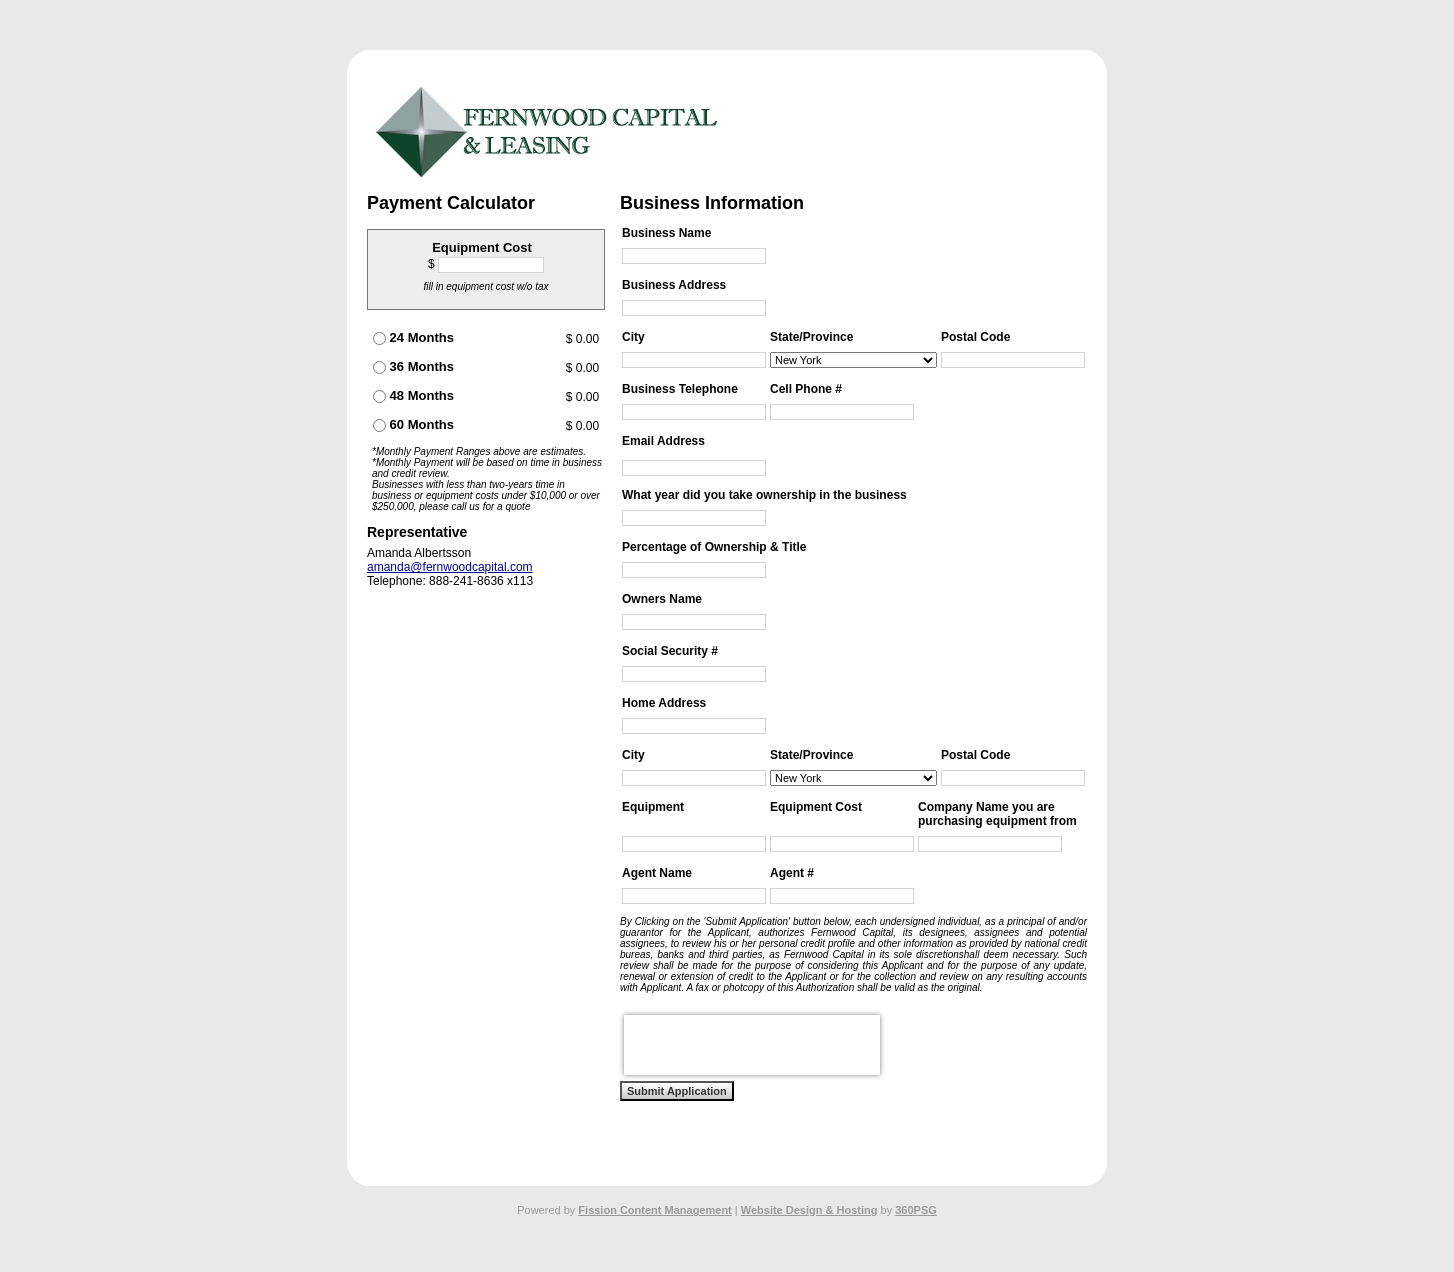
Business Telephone (680, 389)
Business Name (666, 233)
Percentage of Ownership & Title (714, 547)
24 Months (413, 337)
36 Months (413, 366)
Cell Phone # (806, 389)
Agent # (792, 873)
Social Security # (670, 651)
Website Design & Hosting (809, 1210)
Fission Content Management (654, 1210)
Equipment (653, 807)
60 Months (413, 424)
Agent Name (657, 873)
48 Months (413, 395)
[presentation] (752, 1045)
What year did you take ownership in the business (764, 495)
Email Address (663, 441)
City (633, 337)
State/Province (811, 337)
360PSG (916, 1210)
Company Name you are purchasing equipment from (997, 814)
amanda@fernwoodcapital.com (450, 567)
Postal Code (975, 337)
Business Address (674, 285)
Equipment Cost (816, 807)
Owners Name (662, 599)
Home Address (664, 703)
